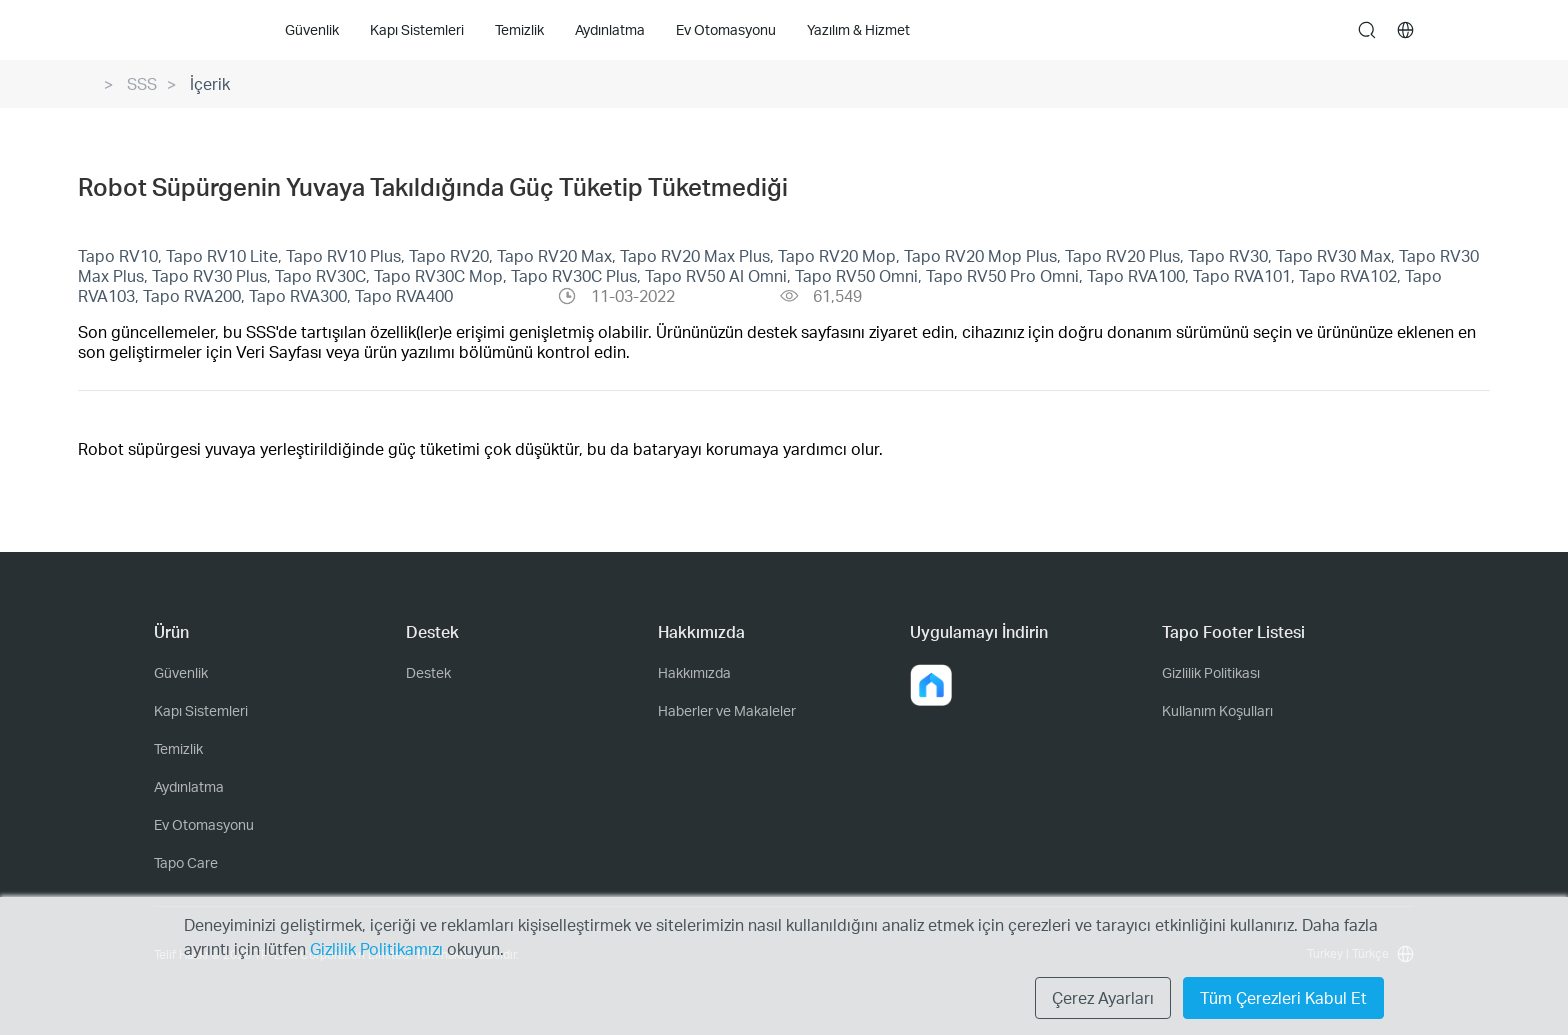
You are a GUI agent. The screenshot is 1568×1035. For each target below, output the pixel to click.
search (1367, 31)
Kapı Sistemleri (201, 710)
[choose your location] (1406, 30)
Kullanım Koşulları (1217, 710)
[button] (931, 685)
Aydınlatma (189, 786)
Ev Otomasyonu (204, 824)
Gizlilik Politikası (1211, 672)
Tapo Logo (193, 29)
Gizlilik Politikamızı (378, 948)
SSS (142, 83)
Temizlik (178, 748)
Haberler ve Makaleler (727, 710)
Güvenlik (181, 672)
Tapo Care (186, 862)
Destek (428, 672)
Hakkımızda (694, 672)
